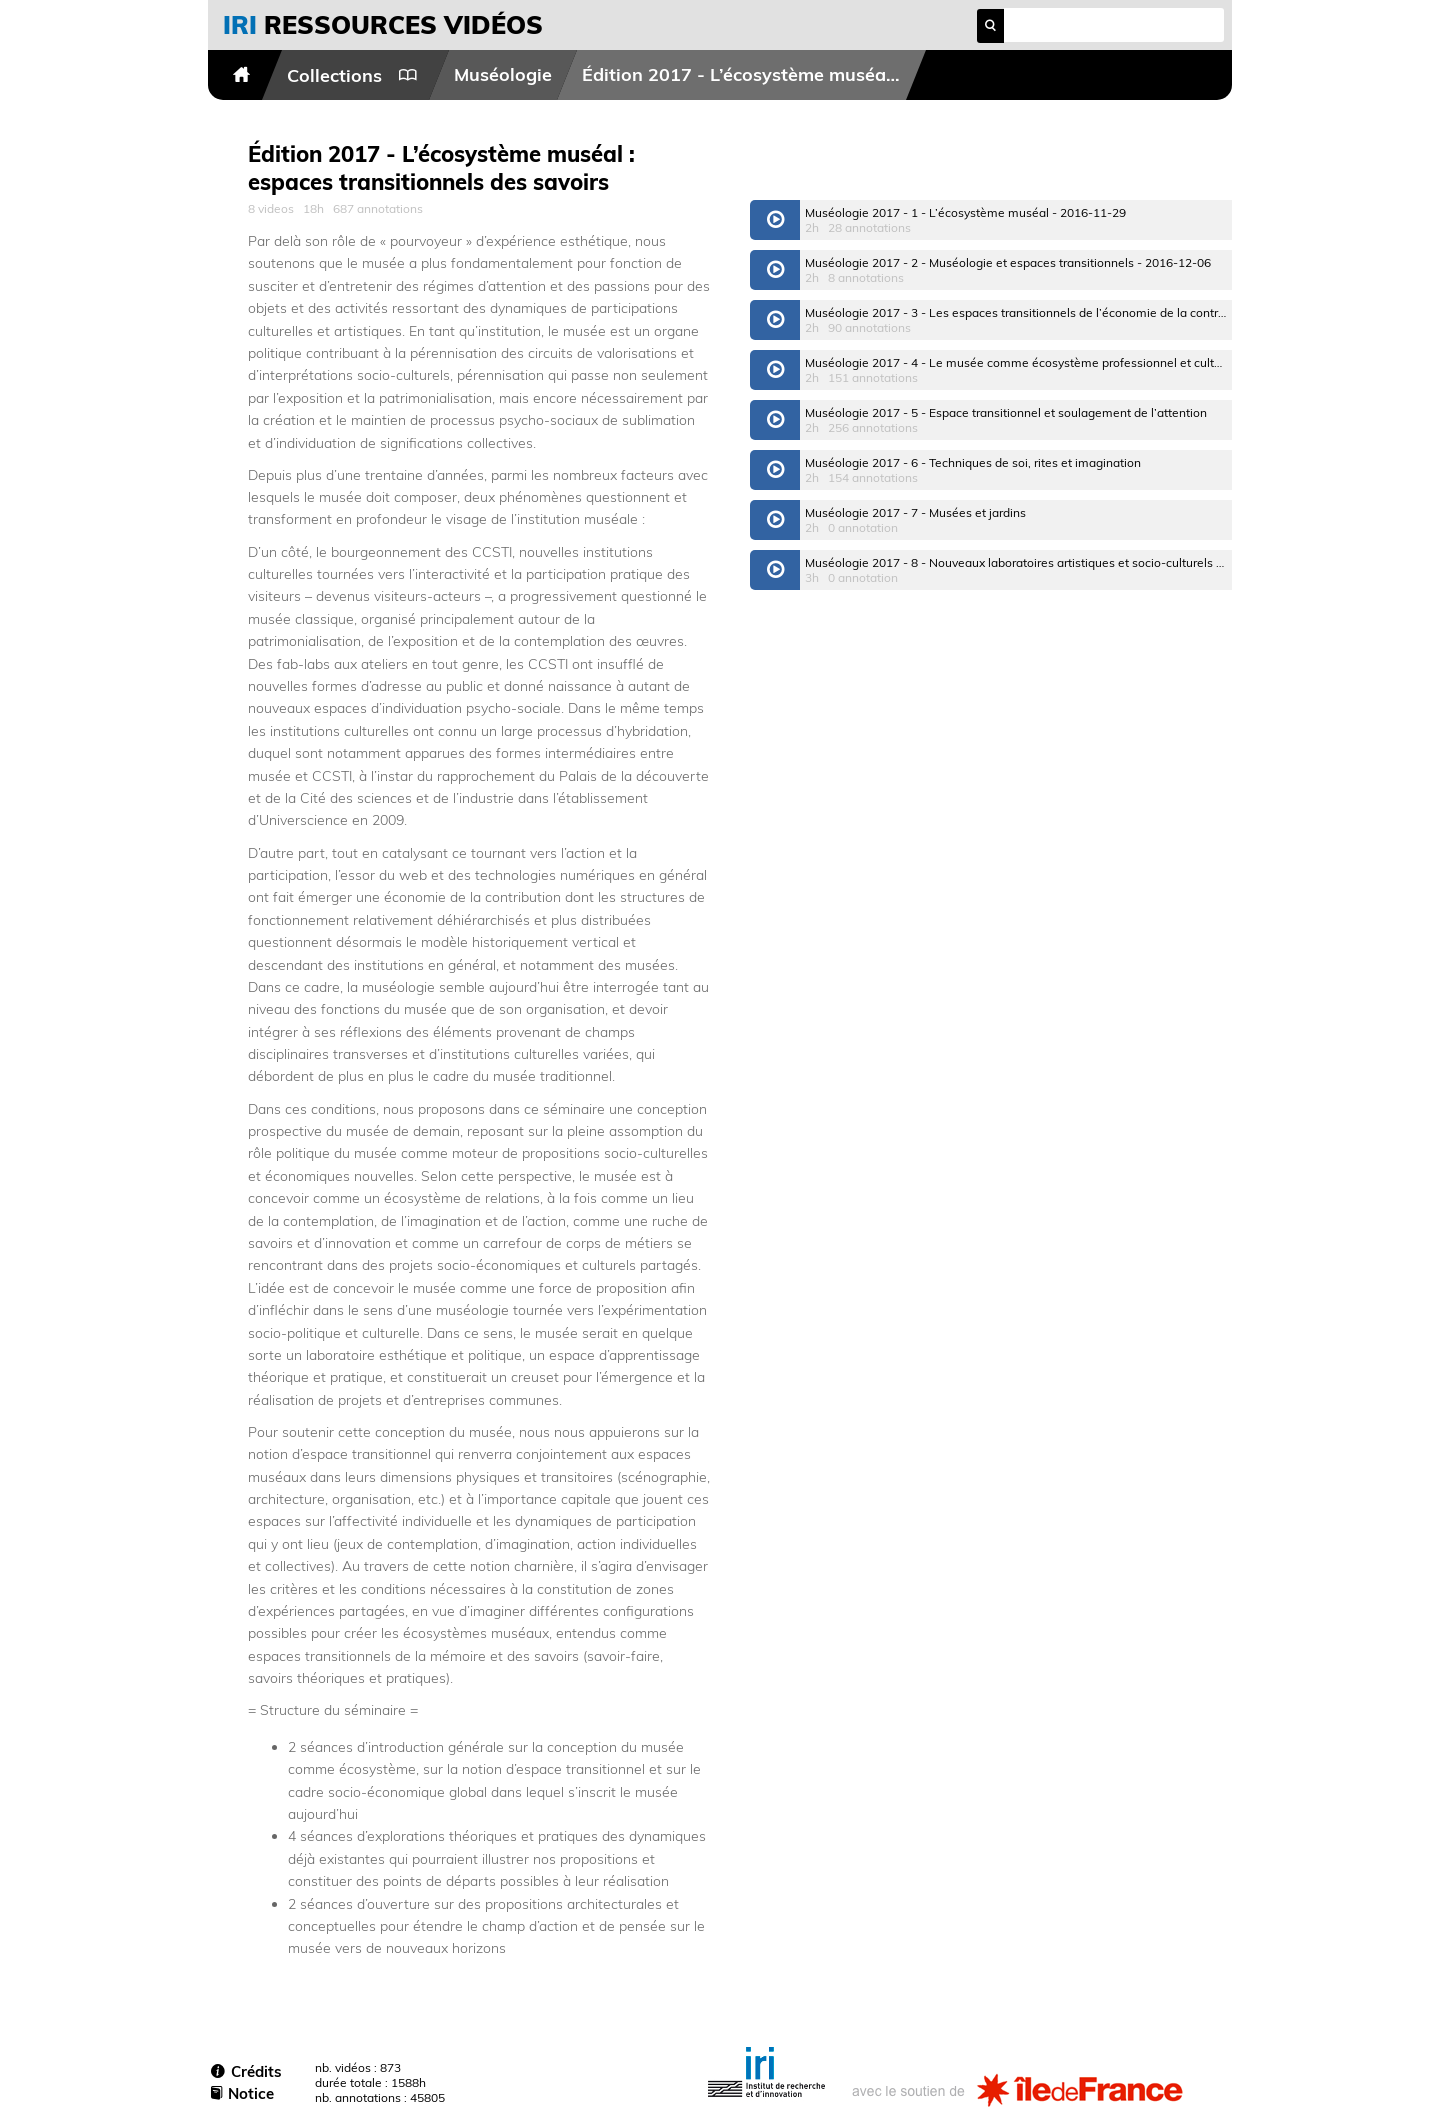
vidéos (383, 24)
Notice (242, 2093)
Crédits (246, 2071)
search (990, 25)
